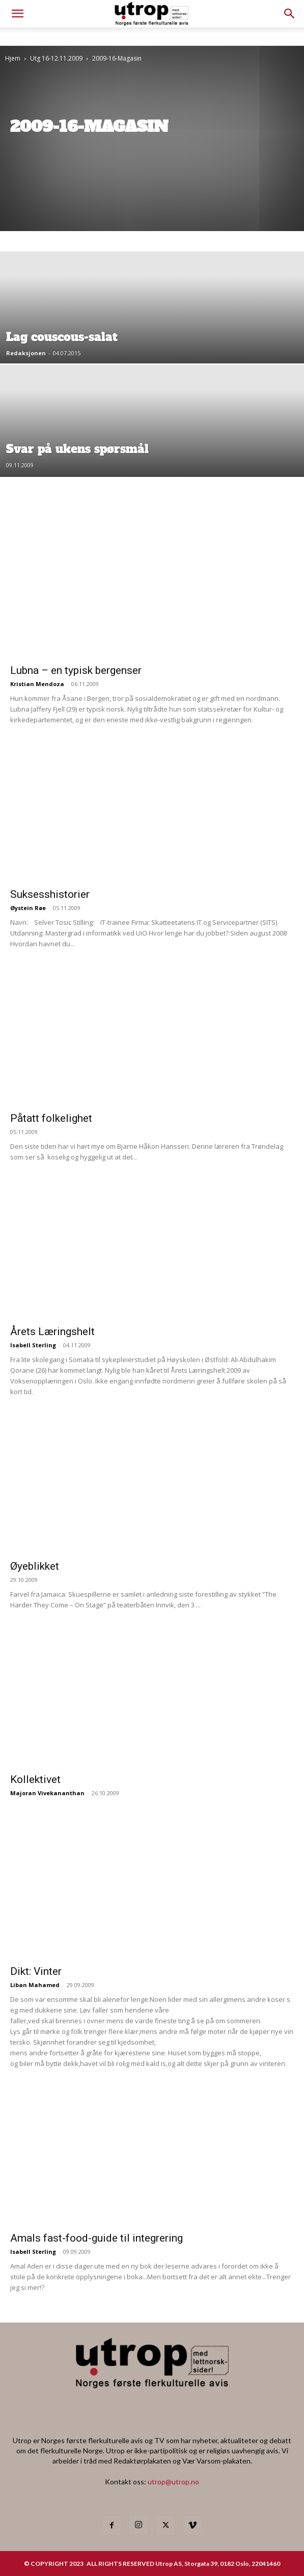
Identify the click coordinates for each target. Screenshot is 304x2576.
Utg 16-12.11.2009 (56, 58)
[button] (289, 13)
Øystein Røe (28, 908)
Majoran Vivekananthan (47, 1793)
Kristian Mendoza (37, 684)
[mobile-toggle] (17, 13)
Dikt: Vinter (36, 1971)
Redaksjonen (26, 353)
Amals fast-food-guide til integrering (96, 2238)
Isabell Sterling (33, 1345)
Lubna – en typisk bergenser (76, 670)
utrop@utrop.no (173, 2481)
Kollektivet (35, 1779)
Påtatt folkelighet (51, 1118)
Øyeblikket (34, 1566)
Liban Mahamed (35, 1985)
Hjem (12, 58)
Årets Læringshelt (52, 1331)
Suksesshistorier (50, 894)
